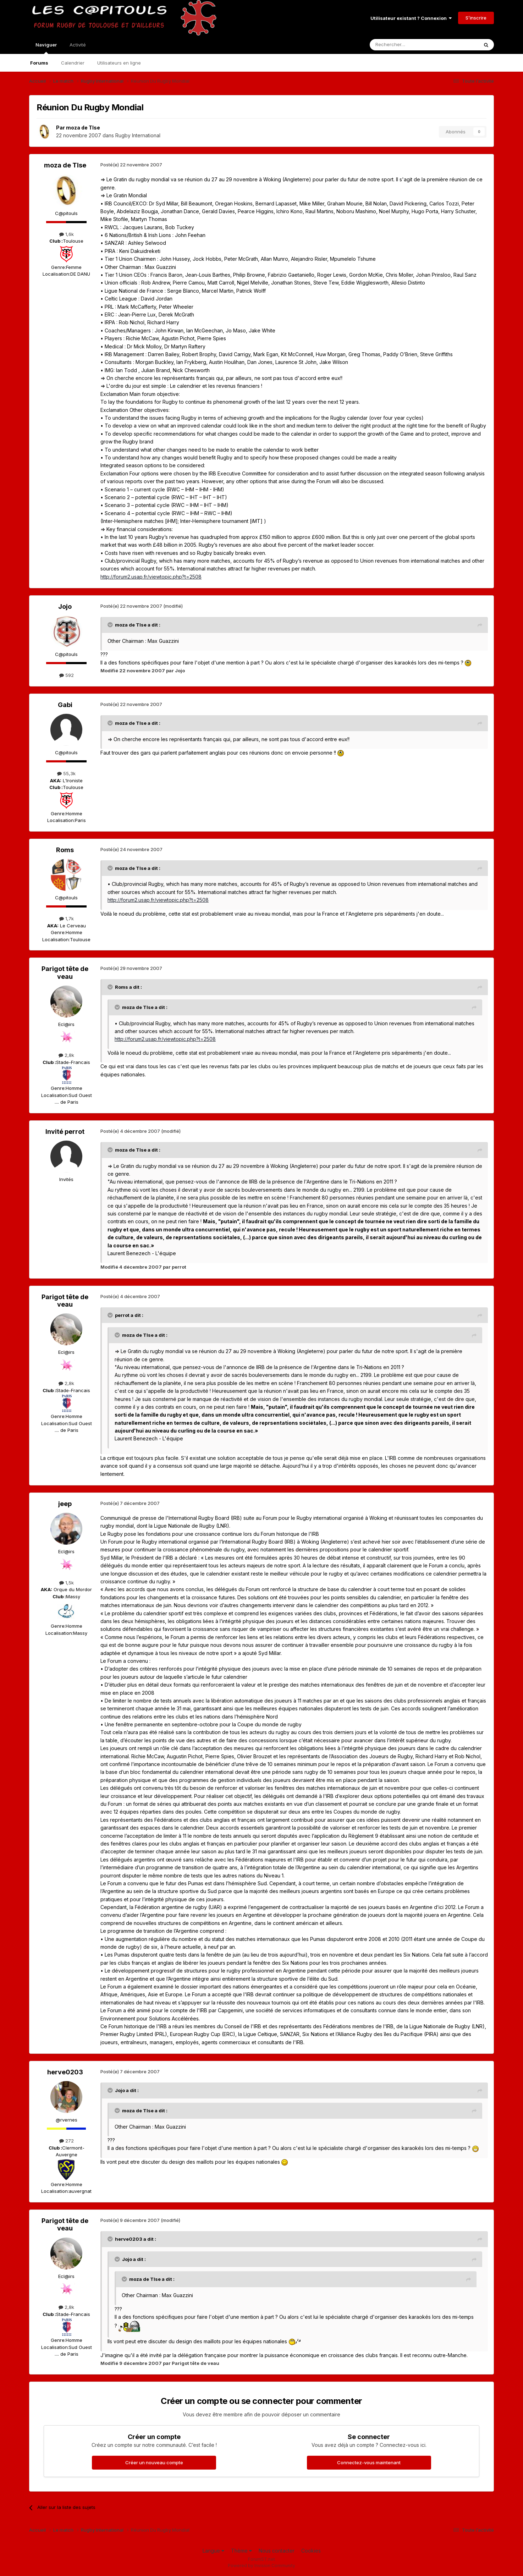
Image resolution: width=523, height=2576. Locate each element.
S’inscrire (476, 18)
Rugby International (137, 135)
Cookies (311, 2551)
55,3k (66, 773)
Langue (213, 2551)
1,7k (66, 918)
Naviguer (46, 48)
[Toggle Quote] (111, 625)
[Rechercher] (408, 44)
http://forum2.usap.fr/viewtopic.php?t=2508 (151, 577)
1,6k (66, 234)
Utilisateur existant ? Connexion (411, 18)
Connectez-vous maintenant (369, 2462)
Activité (78, 45)
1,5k (66, 1582)
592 (66, 675)
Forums (39, 63)
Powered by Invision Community (261, 2565)
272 (66, 2141)
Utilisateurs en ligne (119, 63)
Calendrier (72, 63)
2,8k (66, 1055)
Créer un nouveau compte (154, 2462)
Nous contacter (276, 2551)
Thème (241, 2551)
